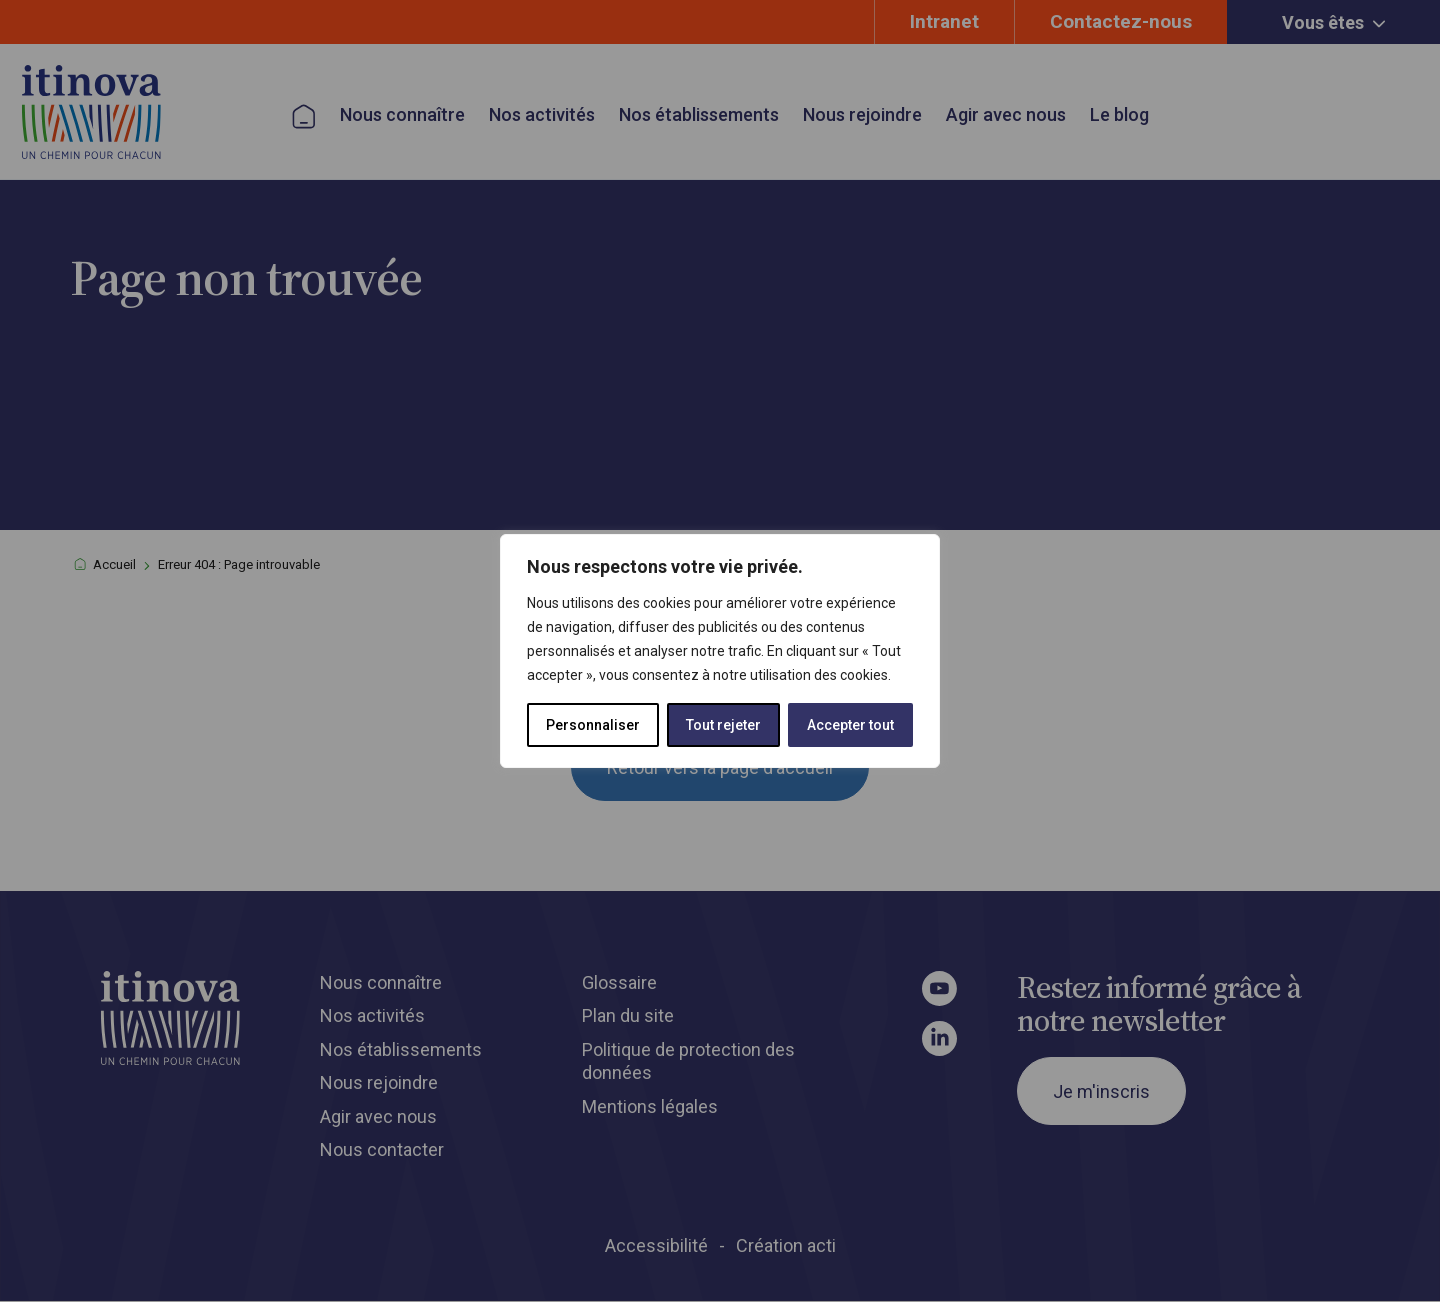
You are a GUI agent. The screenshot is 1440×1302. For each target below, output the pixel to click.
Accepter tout (850, 725)
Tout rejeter (723, 725)
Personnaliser (593, 725)
